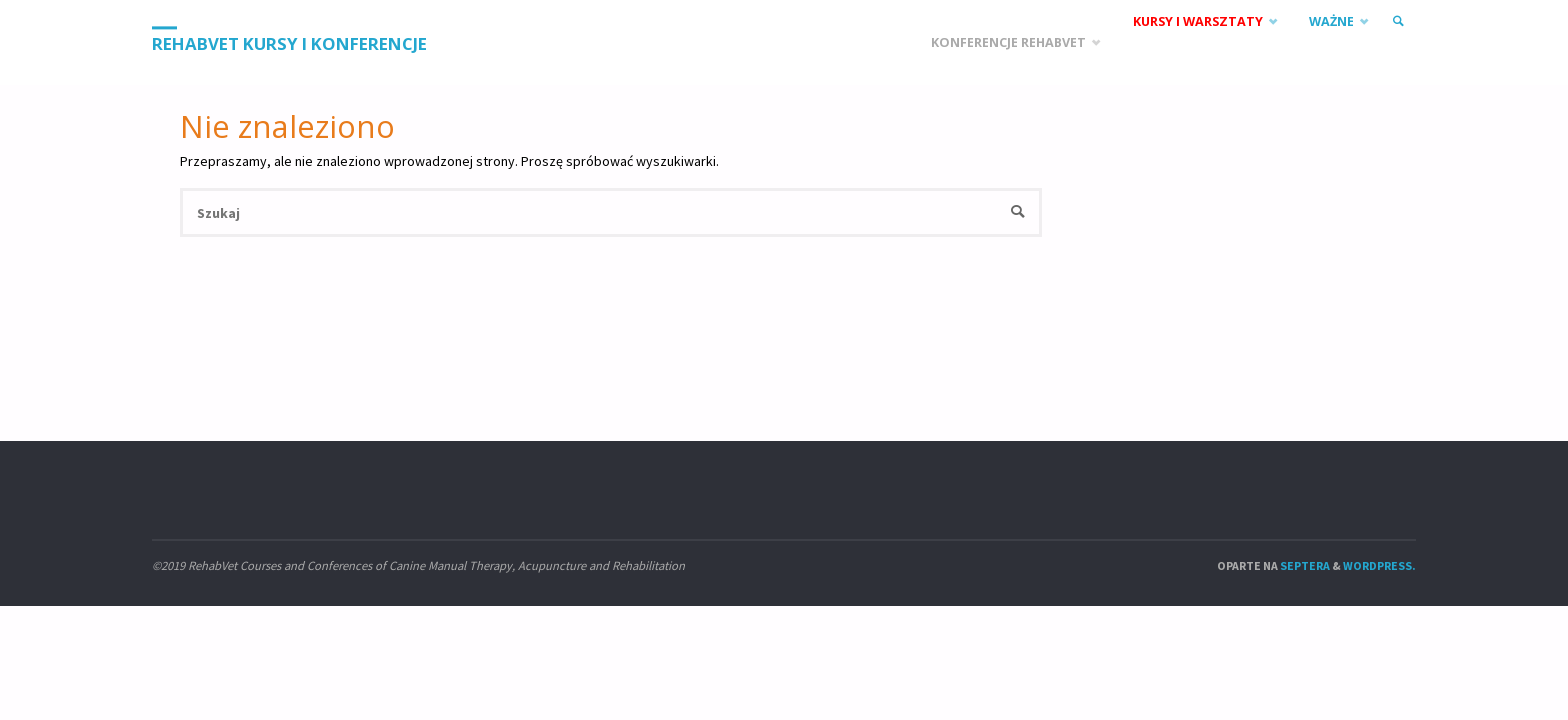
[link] (1398, 22)
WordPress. (1379, 565)
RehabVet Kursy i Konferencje (289, 43)
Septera (1304, 565)
